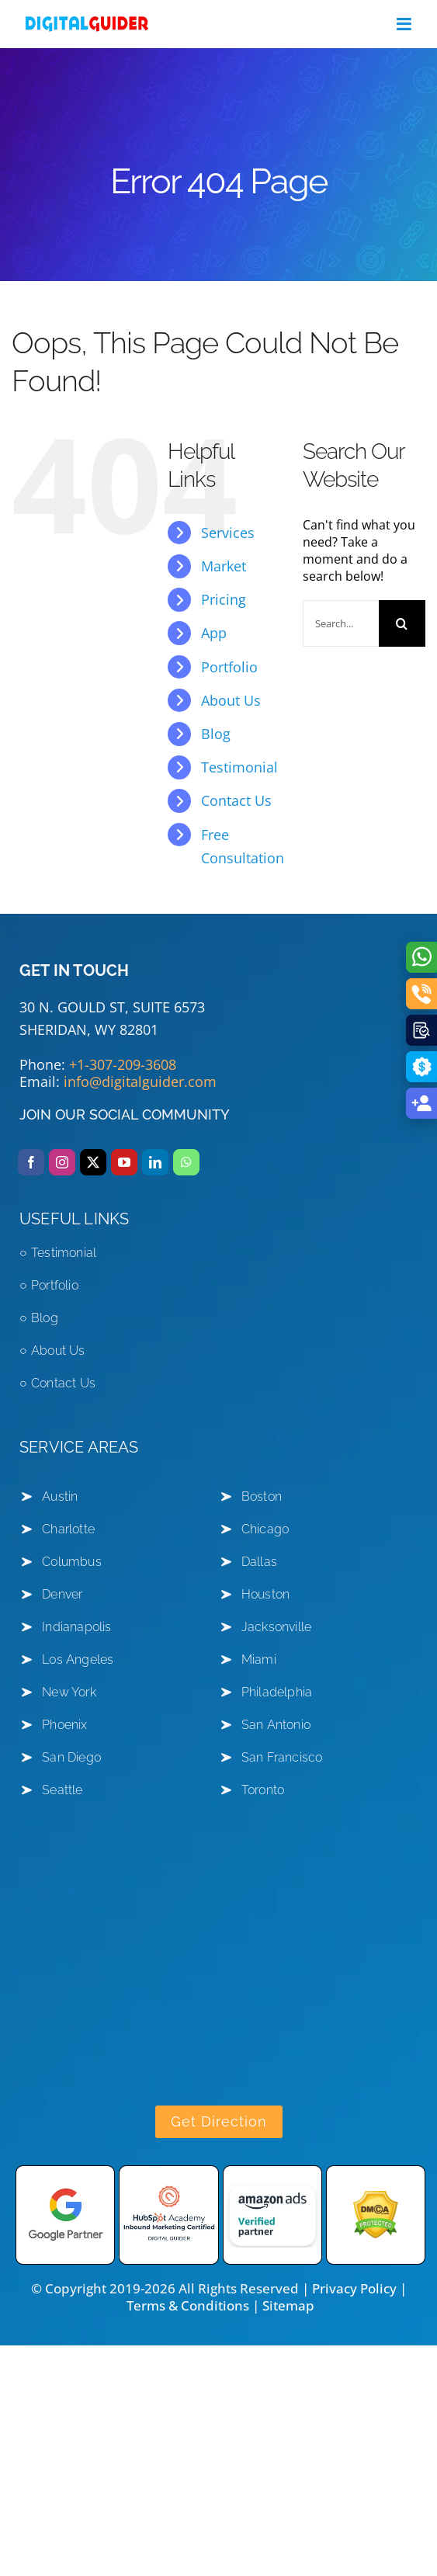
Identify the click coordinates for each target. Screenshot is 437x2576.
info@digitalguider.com (140, 1081)
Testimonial (239, 767)
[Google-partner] (65, 2171)
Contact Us (236, 800)
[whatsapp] (186, 1162)
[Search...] (341, 623)
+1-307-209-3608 (122, 1064)
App (214, 632)
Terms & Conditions (188, 2305)
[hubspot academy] (168, 2171)
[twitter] (93, 1162)
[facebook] (31, 1162)
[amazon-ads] (272, 2171)
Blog (216, 733)
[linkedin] (155, 1162)
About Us (231, 700)
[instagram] (62, 1162)
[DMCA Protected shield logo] (375, 2171)
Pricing (223, 599)
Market (223, 566)
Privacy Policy (354, 2288)
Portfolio (229, 667)
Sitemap (288, 2305)
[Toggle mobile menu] (405, 24)
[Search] (402, 623)
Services (228, 532)
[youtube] (124, 1162)
